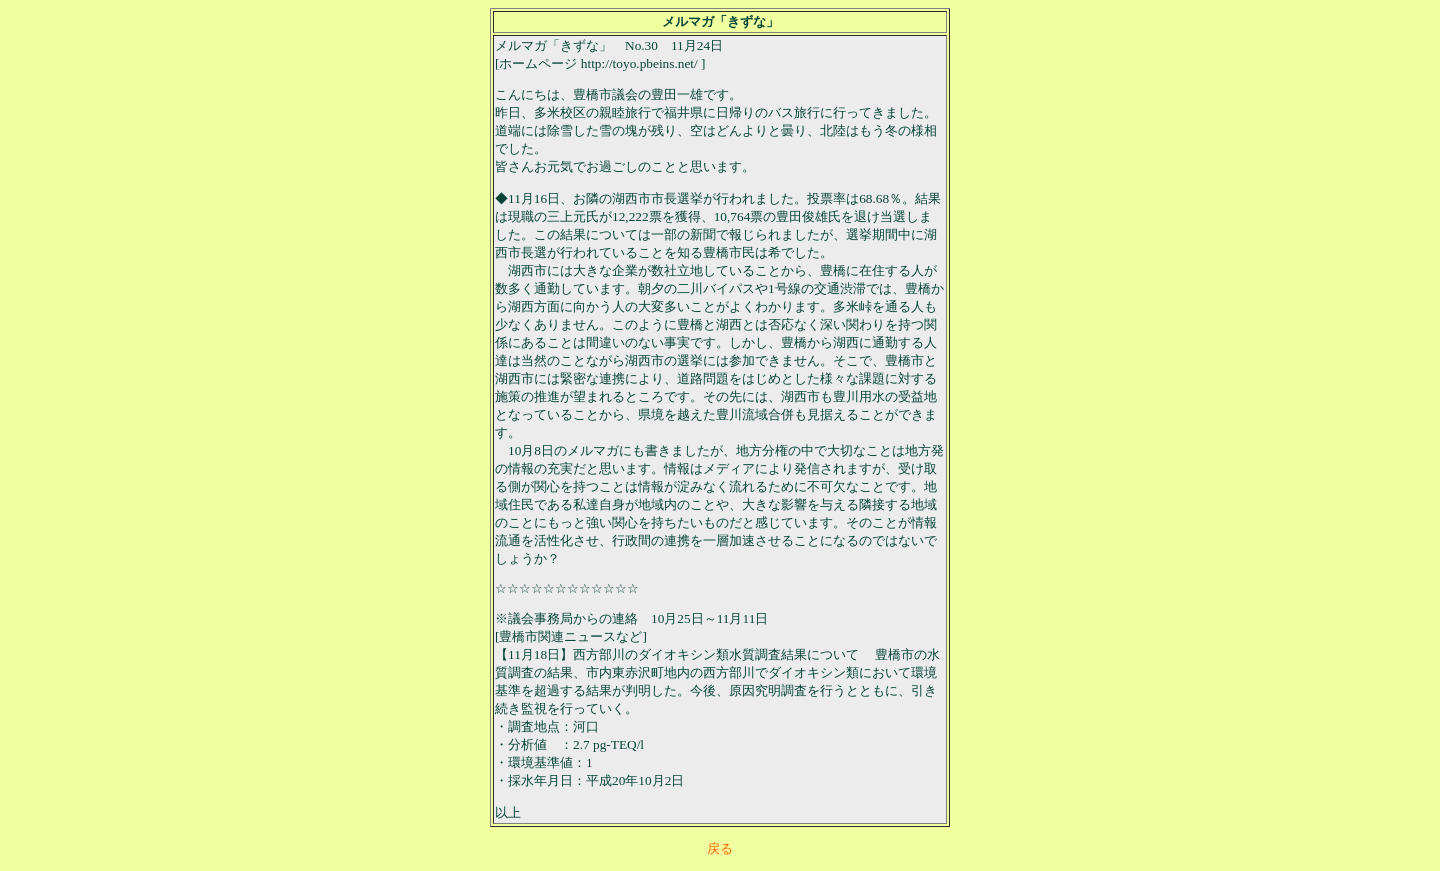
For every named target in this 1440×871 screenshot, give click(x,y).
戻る (720, 848)
